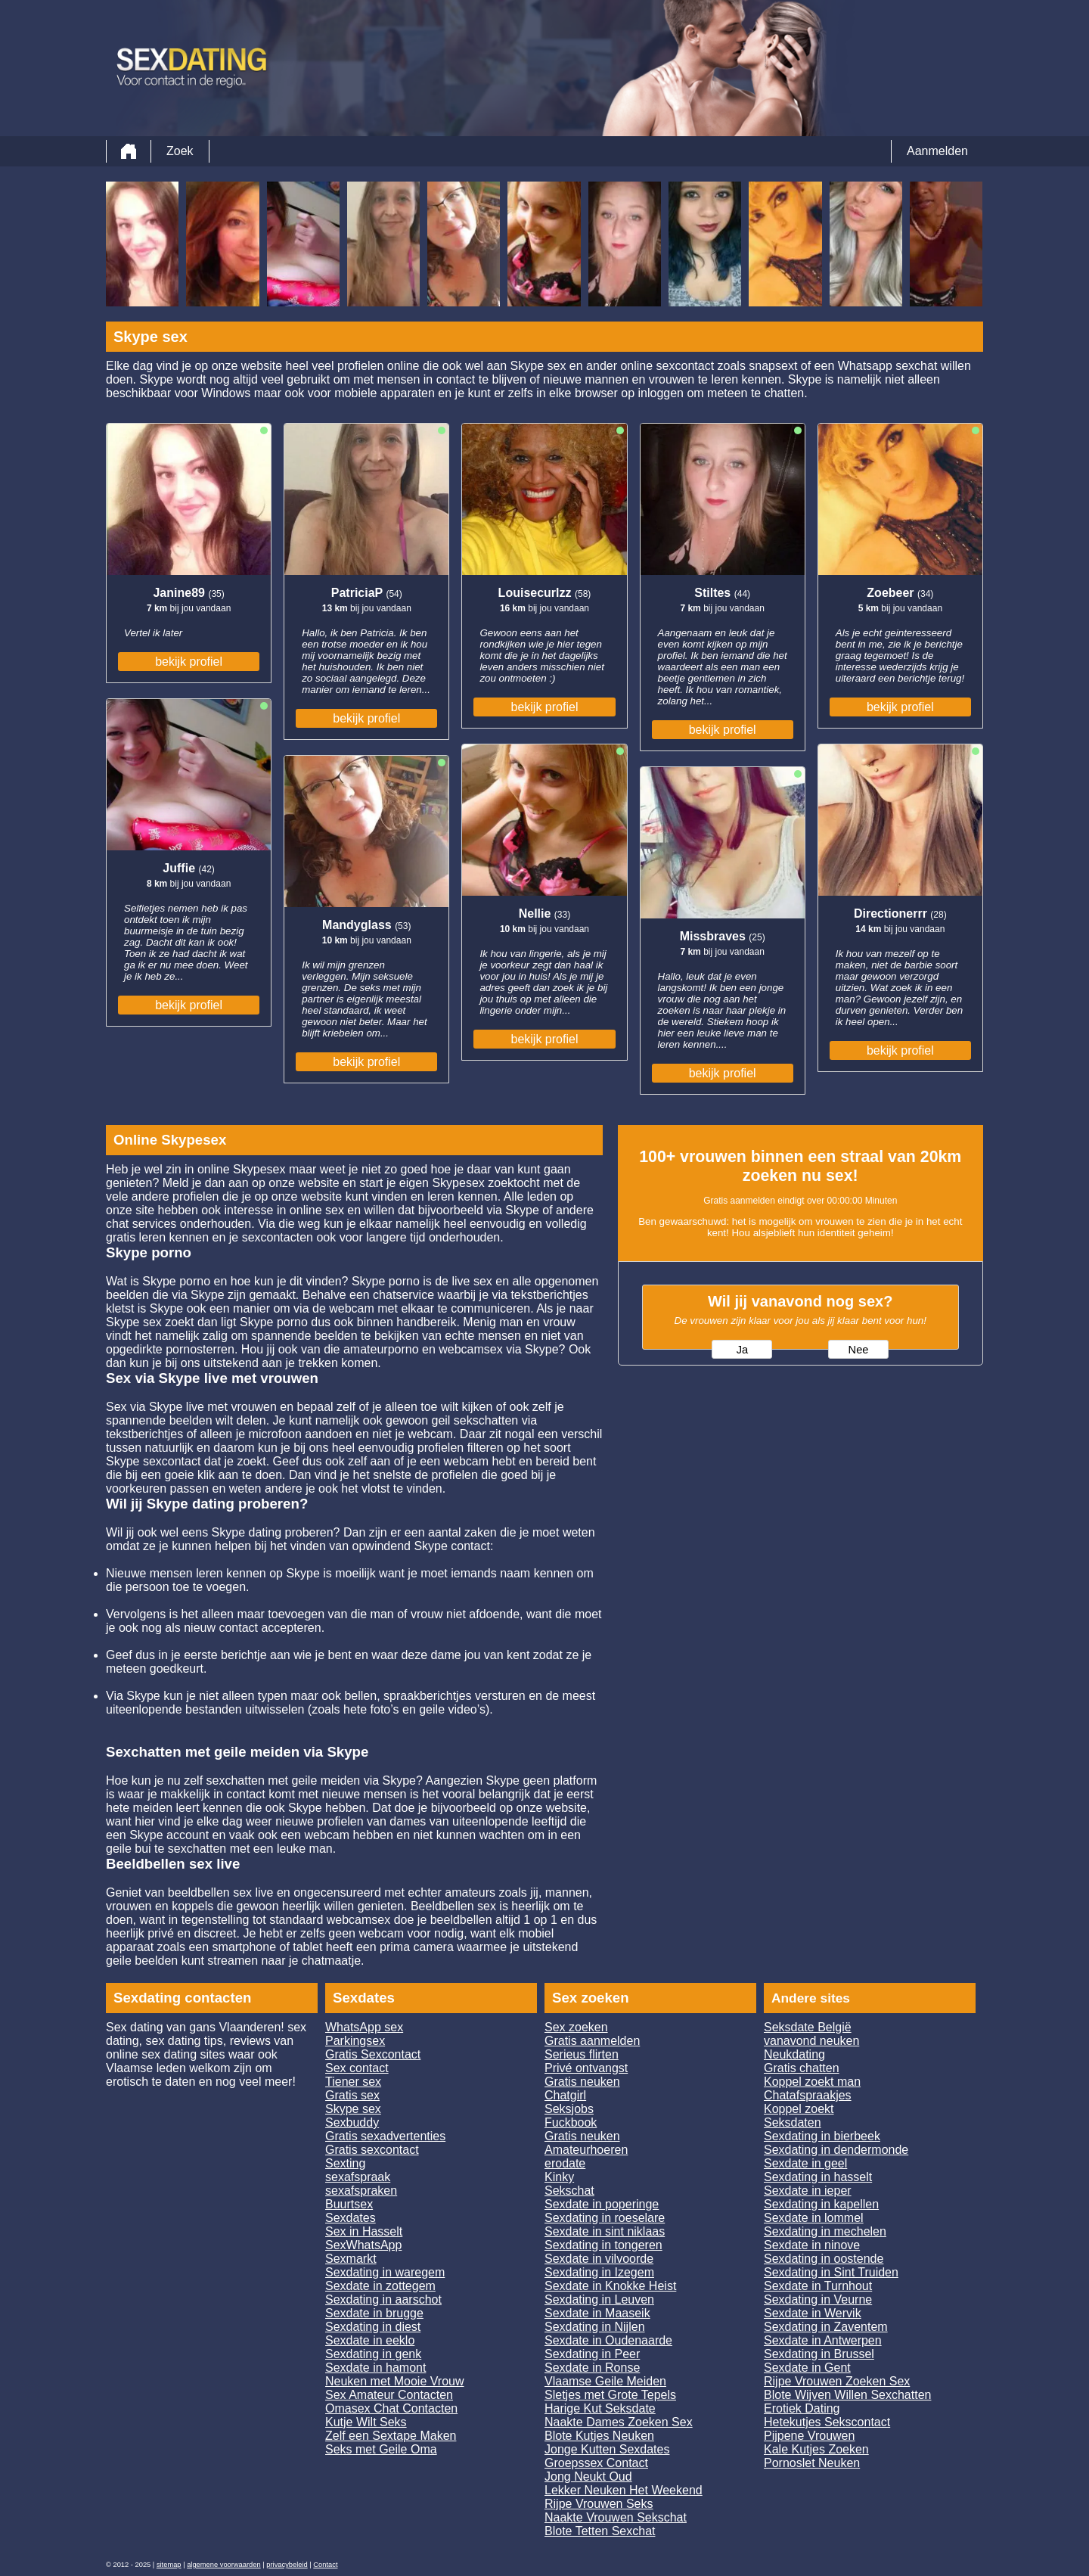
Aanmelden (937, 150)
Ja (742, 1350)
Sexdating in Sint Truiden (831, 2272)
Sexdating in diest (372, 2326)
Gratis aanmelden (592, 2040)
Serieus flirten (581, 2054)
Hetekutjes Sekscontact (827, 2422)
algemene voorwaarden (224, 2564)
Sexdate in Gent (807, 2367)
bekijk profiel (188, 661)
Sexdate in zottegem (380, 2285)
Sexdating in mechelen (825, 2231)
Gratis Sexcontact (372, 2054)
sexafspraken (361, 2190)
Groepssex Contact (596, 2462)
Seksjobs (569, 2108)
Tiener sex (353, 2081)
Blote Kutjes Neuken (599, 2435)
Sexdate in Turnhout (818, 2285)
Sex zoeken (576, 2027)
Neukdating (794, 2054)
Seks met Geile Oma (381, 2449)
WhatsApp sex (364, 2027)
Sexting (345, 2163)
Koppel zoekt (799, 2108)
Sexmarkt (351, 2258)
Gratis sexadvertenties (385, 2136)
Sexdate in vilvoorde (598, 2258)
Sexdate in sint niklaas (604, 2231)
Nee (859, 1350)
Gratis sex (352, 2095)
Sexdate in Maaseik (597, 2313)
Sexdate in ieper (808, 2190)
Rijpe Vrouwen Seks (598, 2503)
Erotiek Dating (802, 2408)
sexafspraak (357, 2176)
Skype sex (353, 2108)
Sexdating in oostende (823, 2258)
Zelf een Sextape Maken (390, 2435)
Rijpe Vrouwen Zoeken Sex (837, 2381)
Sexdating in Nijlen (594, 2326)
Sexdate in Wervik (812, 2313)
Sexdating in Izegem (599, 2272)
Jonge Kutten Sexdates (606, 2449)
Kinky (559, 2176)
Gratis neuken (582, 2081)
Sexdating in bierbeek (822, 2136)
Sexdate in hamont (375, 2367)
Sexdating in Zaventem (826, 2326)
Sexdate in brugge (374, 2313)
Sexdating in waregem (385, 2272)
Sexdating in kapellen (821, 2204)
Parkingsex (355, 2040)
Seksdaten (792, 2122)
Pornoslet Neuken (812, 2462)
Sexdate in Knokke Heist (610, 2285)
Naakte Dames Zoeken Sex (618, 2422)
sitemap (169, 2564)
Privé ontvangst (586, 2068)
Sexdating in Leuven (599, 2299)
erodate (564, 2163)
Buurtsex (349, 2204)
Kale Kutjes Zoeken (816, 2449)
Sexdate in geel (805, 2163)
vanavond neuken (811, 2040)
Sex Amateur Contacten (389, 2394)
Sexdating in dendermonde (836, 2149)
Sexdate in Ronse (592, 2367)
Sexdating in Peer (592, 2354)
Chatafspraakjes (808, 2095)
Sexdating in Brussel (819, 2354)
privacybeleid (286, 2564)
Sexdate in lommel (814, 2217)
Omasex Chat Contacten (391, 2408)
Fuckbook (570, 2122)
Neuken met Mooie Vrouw (394, 2381)
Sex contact (357, 2068)
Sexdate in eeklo (369, 2340)
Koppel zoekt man (812, 2081)
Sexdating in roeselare (604, 2217)
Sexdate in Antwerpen (823, 2340)
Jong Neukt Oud (588, 2476)
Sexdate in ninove (812, 2245)
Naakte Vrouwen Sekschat (615, 2517)
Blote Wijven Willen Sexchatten (847, 2394)
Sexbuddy (352, 2122)
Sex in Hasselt (363, 2231)
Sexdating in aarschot (383, 2299)
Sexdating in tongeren (603, 2245)
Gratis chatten (801, 2068)
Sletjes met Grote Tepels (610, 2394)
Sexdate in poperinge (601, 2204)
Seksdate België (808, 2027)
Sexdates (350, 2217)
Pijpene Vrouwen (809, 2435)
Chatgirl (565, 2095)
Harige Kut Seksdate (600, 2408)
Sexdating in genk (373, 2354)
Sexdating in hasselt (818, 2176)
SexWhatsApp (363, 2245)
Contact (325, 2564)
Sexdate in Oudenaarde (608, 2340)
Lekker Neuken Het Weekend (623, 2490)
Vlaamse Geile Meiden (605, 2381)
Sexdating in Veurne (818, 2299)
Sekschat (569, 2190)
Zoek (180, 150)
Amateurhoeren (586, 2149)
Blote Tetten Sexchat (599, 2531)
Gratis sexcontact (372, 2149)
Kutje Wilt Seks (366, 2422)
